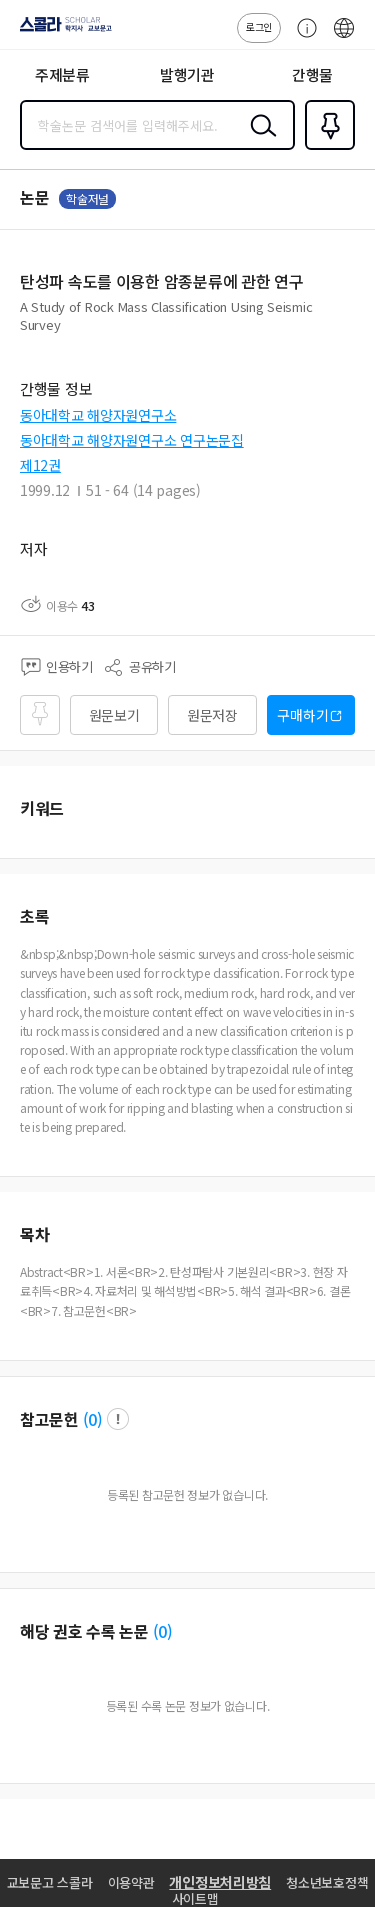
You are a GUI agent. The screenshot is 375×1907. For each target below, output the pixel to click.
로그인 (259, 26)
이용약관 (131, 1882)
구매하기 (302, 715)
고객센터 (302, 38)
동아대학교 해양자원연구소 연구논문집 (132, 440)
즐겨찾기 (326, 148)
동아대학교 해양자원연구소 (98, 415)
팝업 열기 (118, 1419)
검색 (259, 141)
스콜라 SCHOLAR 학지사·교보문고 (60, 31)
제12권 (40, 465)
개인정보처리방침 (220, 1882)
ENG (344, 38)
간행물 (312, 74)
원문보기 (114, 715)
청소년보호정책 (327, 1882)
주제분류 (62, 74)
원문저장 (212, 715)
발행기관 (187, 74)
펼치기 (350, 332)
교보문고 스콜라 (50, 1882)
